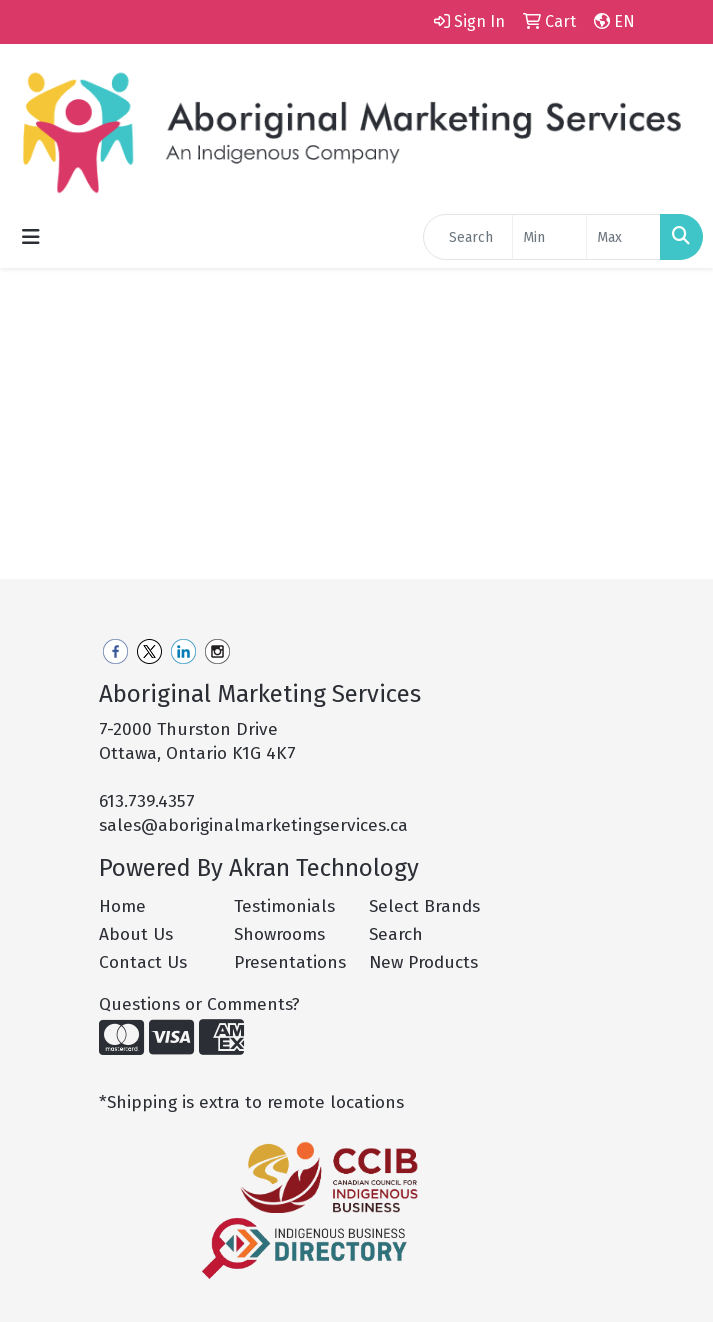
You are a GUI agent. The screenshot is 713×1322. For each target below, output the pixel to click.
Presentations (289, 962)
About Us (136, 934)
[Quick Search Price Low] (549, 237)
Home (122, 906)
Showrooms (279, 934)
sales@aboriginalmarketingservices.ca (253, 825)
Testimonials (284, 906)
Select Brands (424, 906)
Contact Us (143, 962)
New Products (423, 962)
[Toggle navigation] (31, 237)
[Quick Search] (468, 237)
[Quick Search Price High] (623, 237)
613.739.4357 (147, 801)
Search (396, 934)
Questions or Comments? (199, 1004)
